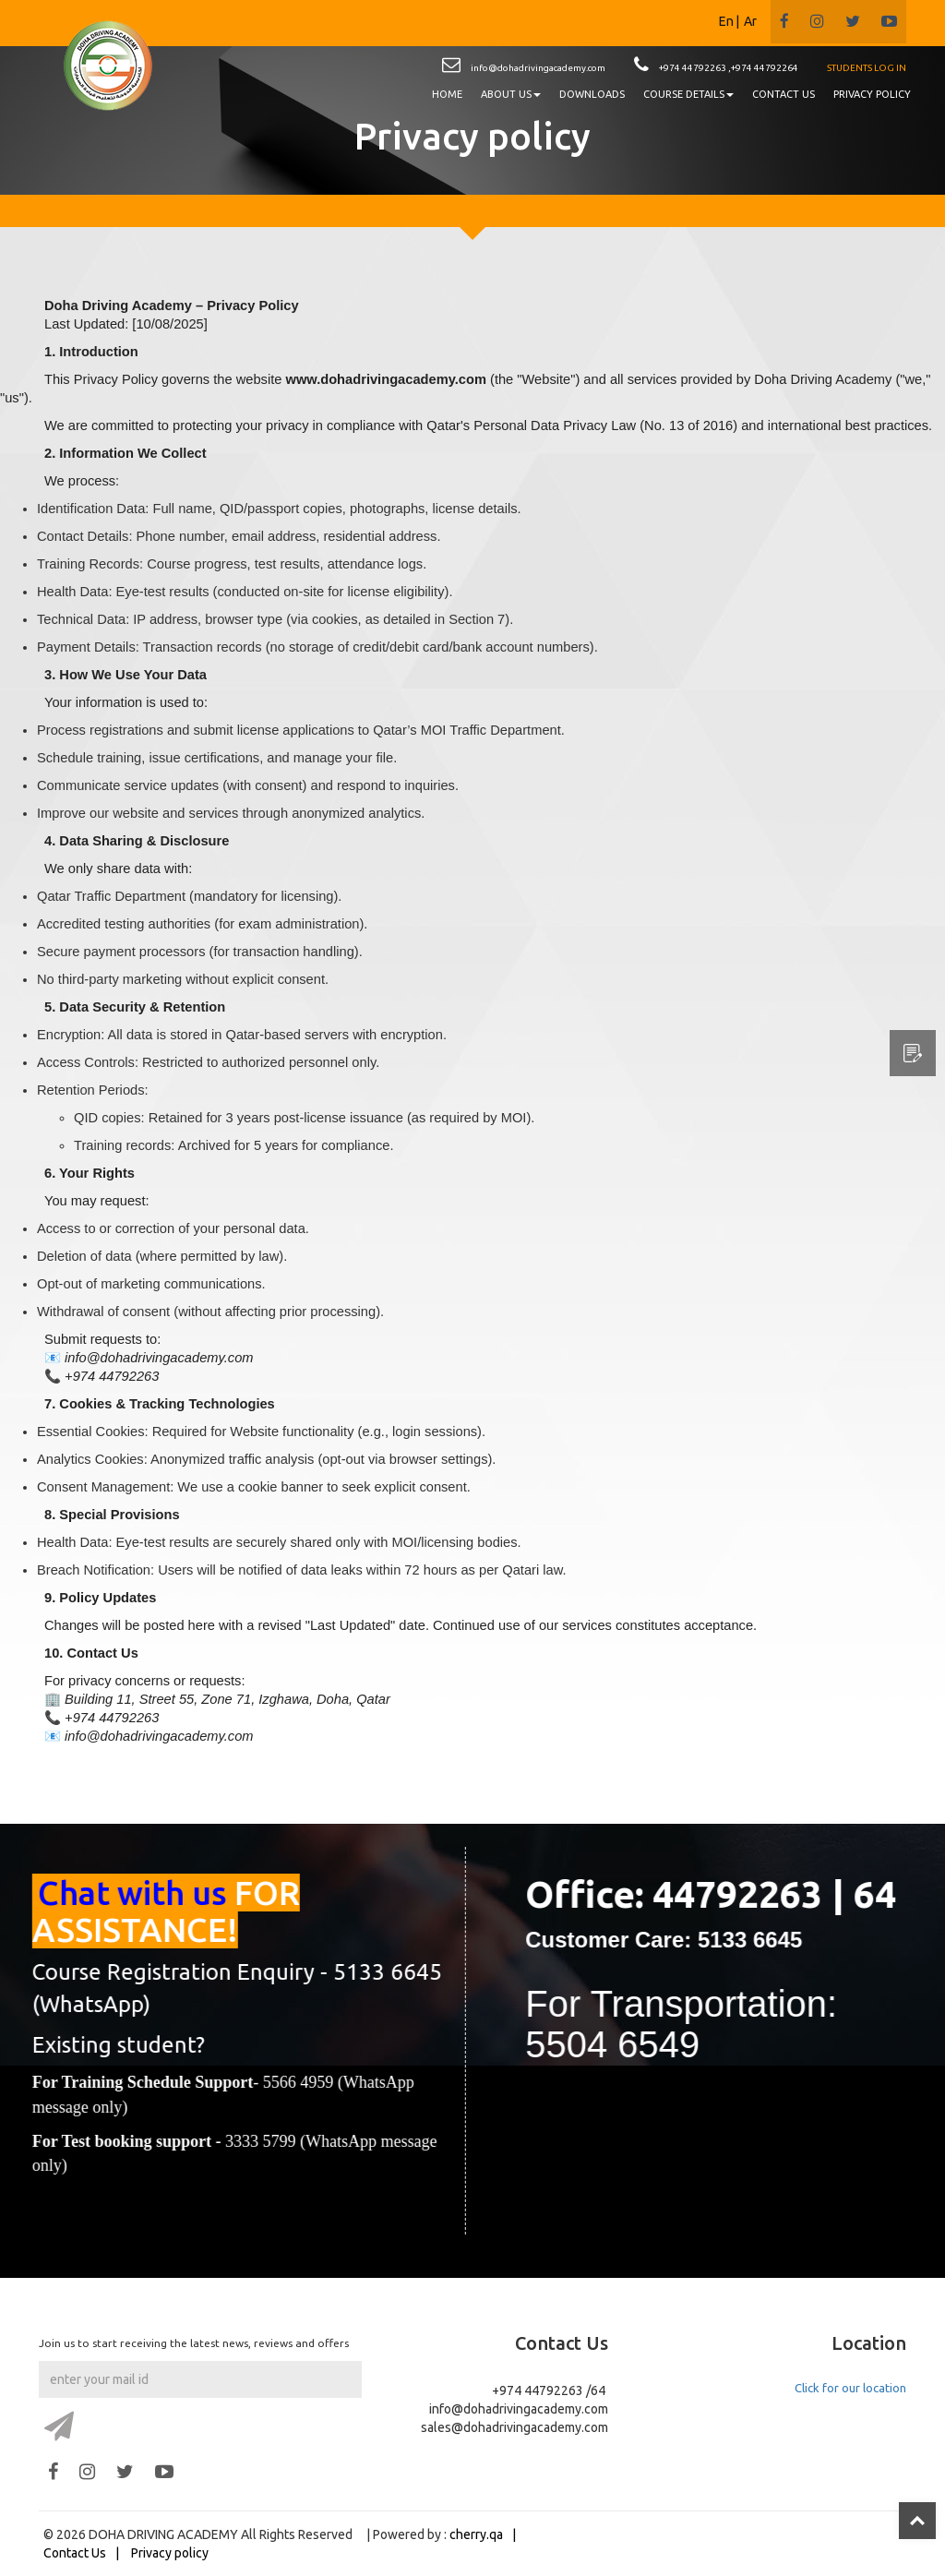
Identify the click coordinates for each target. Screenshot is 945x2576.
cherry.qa (476, 2534)
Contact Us (74, 2553)
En (726, 21)
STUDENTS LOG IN (866, 68)
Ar (750, 21)
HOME (447, 94)
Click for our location (850, 2387)
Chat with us (152, 1892)
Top (917, 2520)
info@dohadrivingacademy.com (538, 68)
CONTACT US (783, 94)
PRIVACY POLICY (872, 94)
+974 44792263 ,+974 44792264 (728, 68)
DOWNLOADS (592, 94)
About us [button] (511, 94)
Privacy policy (170, 2553)
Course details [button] (688, 94)
